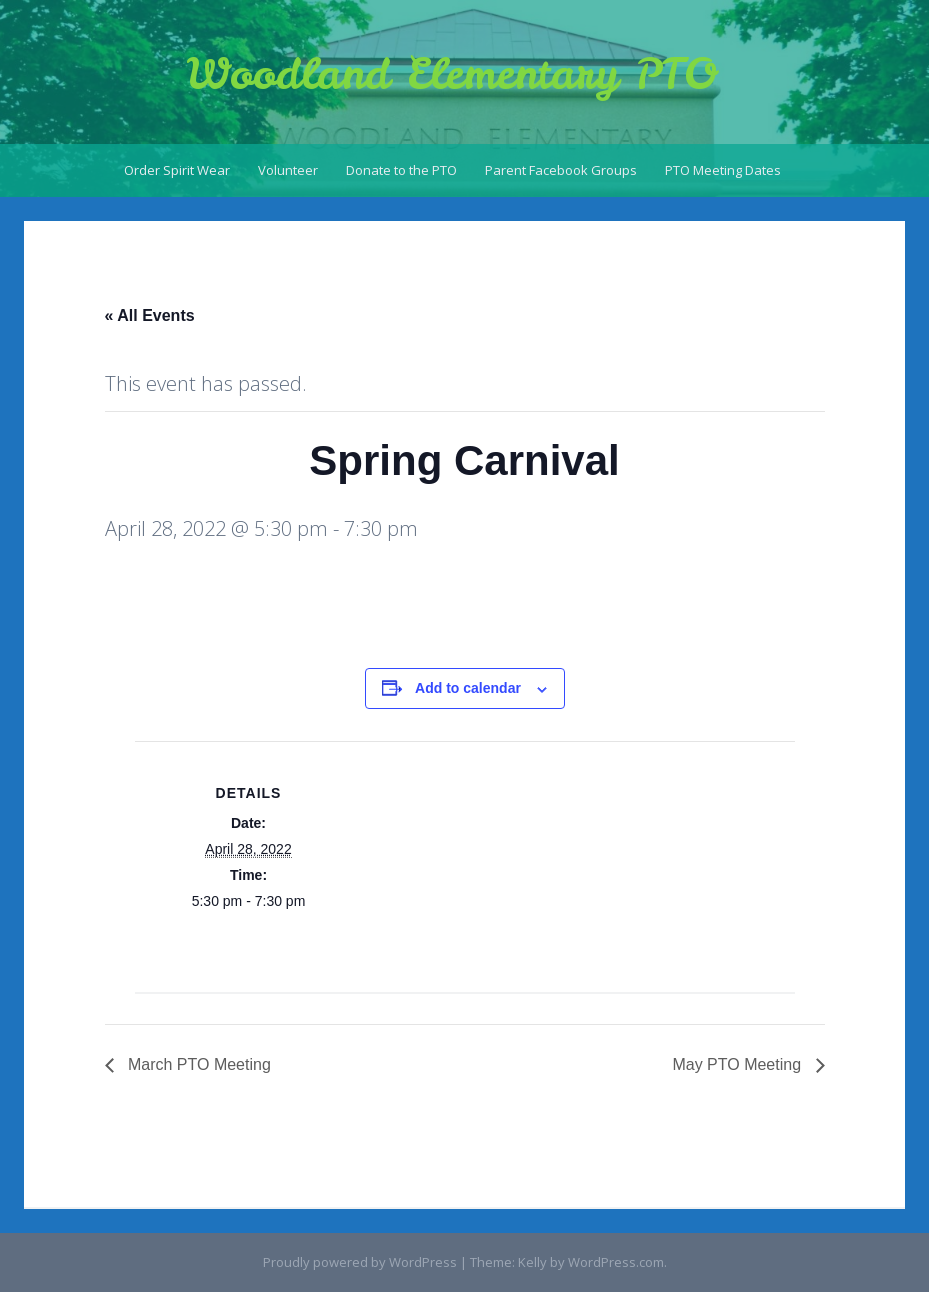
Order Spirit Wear (177, 170)
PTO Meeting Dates (723, 170)
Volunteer (288, 170)
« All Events (150, 315)
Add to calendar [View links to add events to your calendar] (468, 688)
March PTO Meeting (197, 1064)
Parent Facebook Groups (561, 170)
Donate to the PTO (401, 170)
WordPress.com (616, 1262)
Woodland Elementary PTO (453, 74)
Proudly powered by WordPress (360, 1262)
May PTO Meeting (738, 1064)
